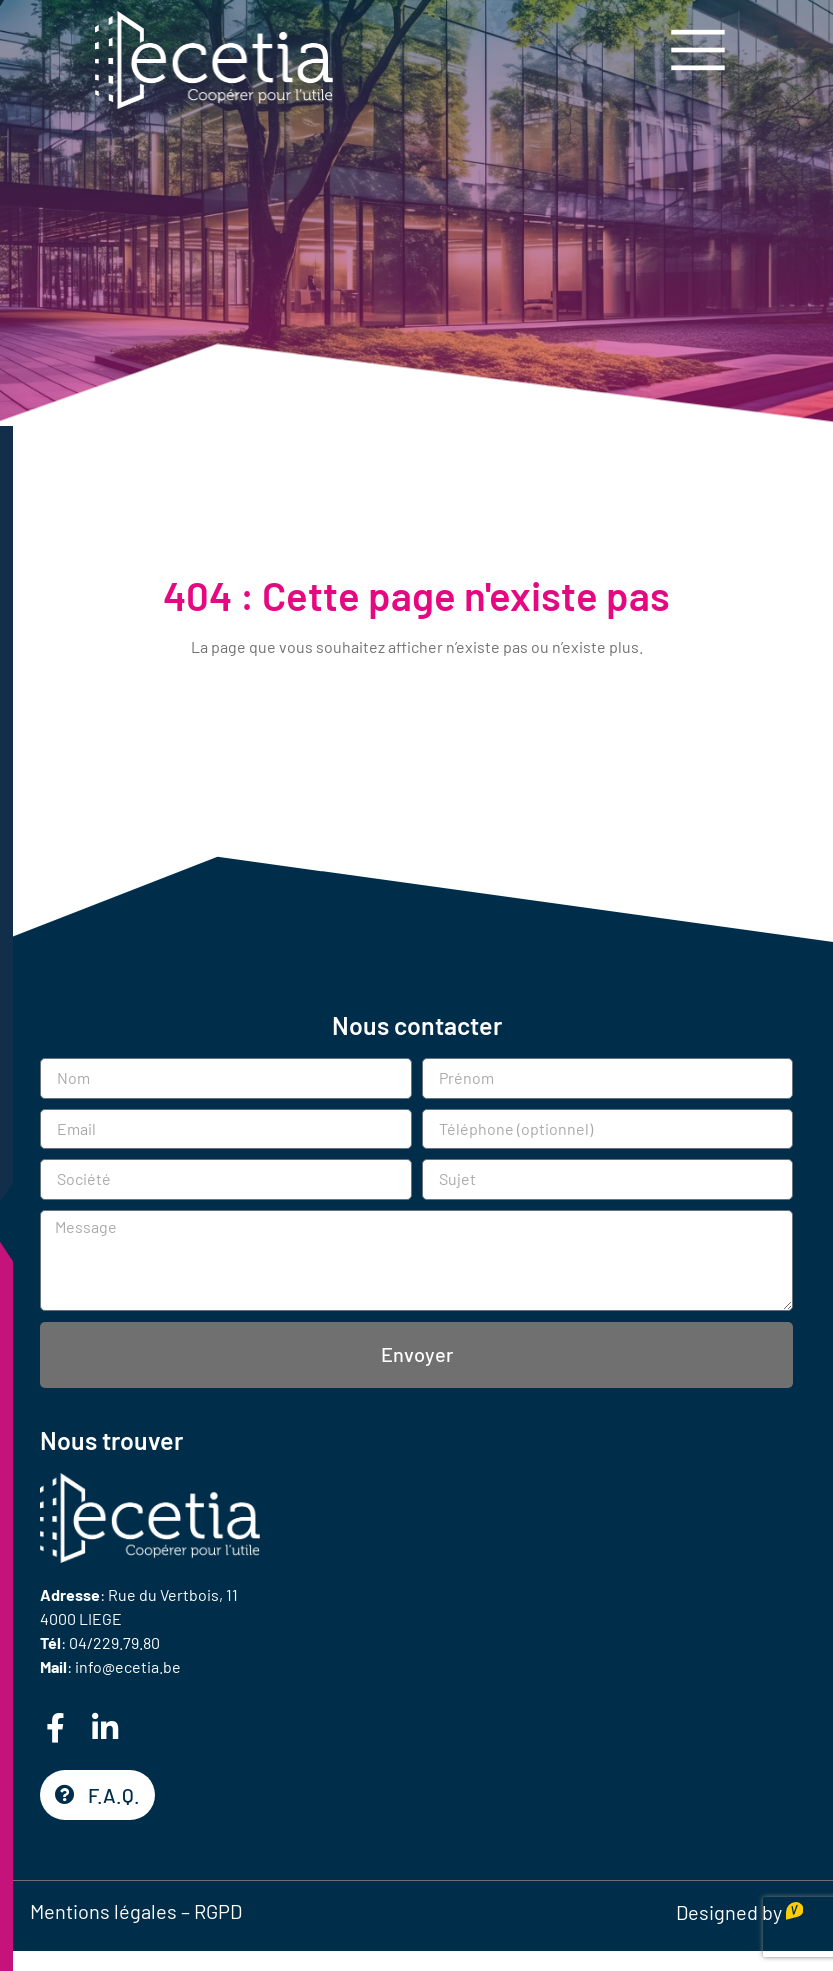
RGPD (218, 1911)
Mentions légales (103, 1911)
